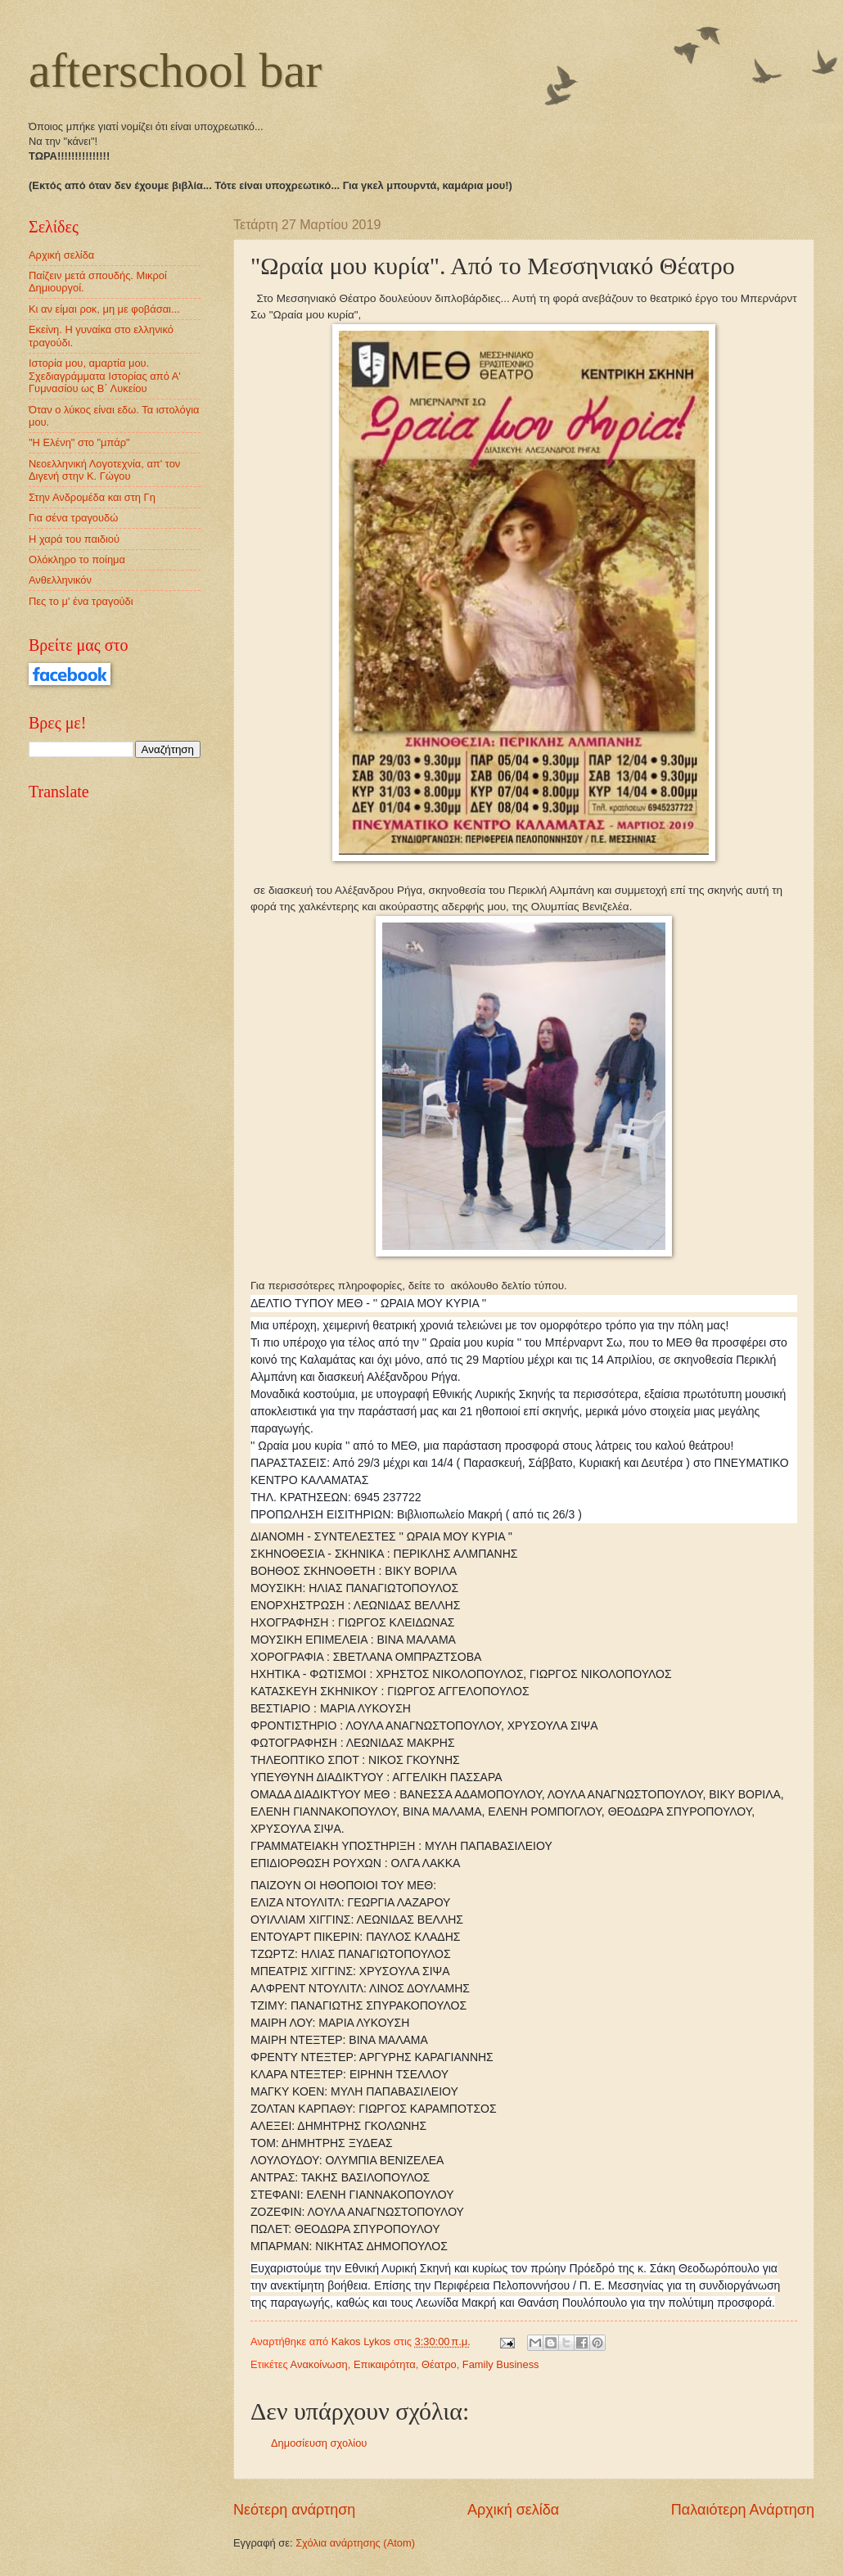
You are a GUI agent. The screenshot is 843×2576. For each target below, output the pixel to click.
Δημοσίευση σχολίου (319, 2443)
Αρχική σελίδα (513, 2510)
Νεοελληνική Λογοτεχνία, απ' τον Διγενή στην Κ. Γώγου (104, 470)
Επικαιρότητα (385, 2364)
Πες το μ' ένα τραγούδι (81, 601)
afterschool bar (175, 70)
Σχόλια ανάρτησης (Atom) (355, 2543)
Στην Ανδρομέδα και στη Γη (92, 497)
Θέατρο (439, 2364)
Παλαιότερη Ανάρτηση (742, 2510)
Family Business (500, 2364)
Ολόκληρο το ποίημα (77, 559)
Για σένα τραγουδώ (73, 518)
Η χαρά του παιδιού (74, 539)
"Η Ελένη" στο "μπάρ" (79, 442)
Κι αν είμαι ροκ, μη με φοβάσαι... (104, 309)
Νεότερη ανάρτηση (294, 2510)
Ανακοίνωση (319, 2364)
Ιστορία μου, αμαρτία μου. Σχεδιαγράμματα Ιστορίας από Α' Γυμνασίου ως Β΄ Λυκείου (105, 376)
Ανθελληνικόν (60, 580)
